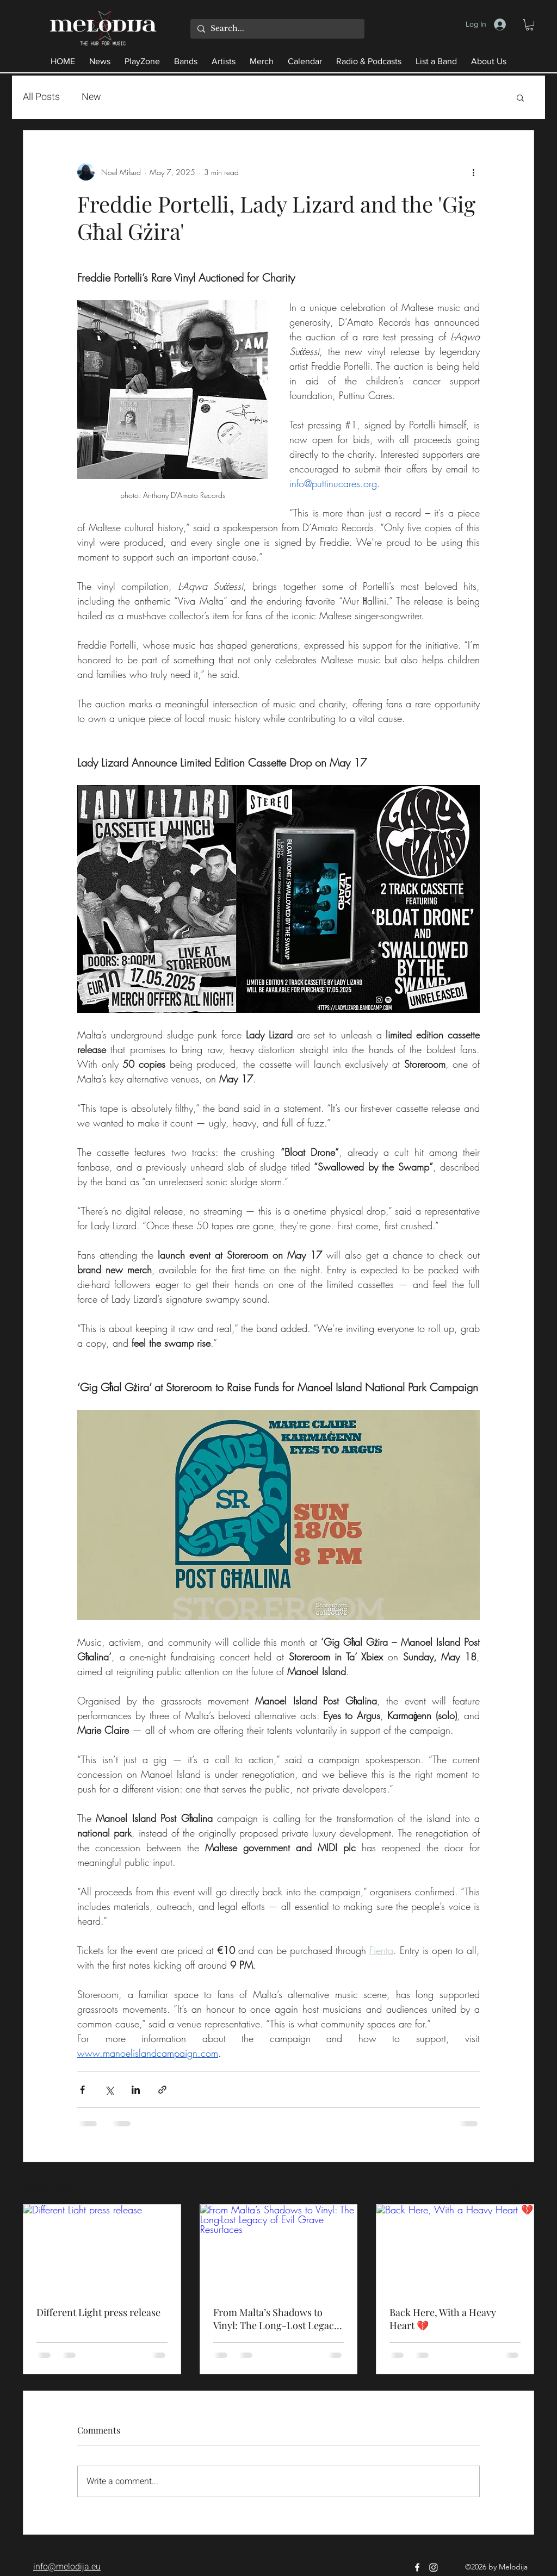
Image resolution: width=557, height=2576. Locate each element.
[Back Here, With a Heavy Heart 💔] (455, 2249)
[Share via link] (162, 2090)
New (91, 97)
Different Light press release (98, 2312)
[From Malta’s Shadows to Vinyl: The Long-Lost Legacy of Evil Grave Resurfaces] (278, 2249)
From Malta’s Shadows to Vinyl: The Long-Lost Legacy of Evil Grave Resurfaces (276, 2319)
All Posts (41, 97)
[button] (529, 24)
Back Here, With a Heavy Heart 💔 (442, 2319)
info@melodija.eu (67, 2566)
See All (523, 2184)
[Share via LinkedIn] (136, 2090)
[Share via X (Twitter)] (109, 2090)
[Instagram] (433, 2567)
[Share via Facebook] (82, 2090)
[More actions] (473, 171)
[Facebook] (417, 2567)
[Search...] (276, 29)
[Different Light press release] (102, 2249)
